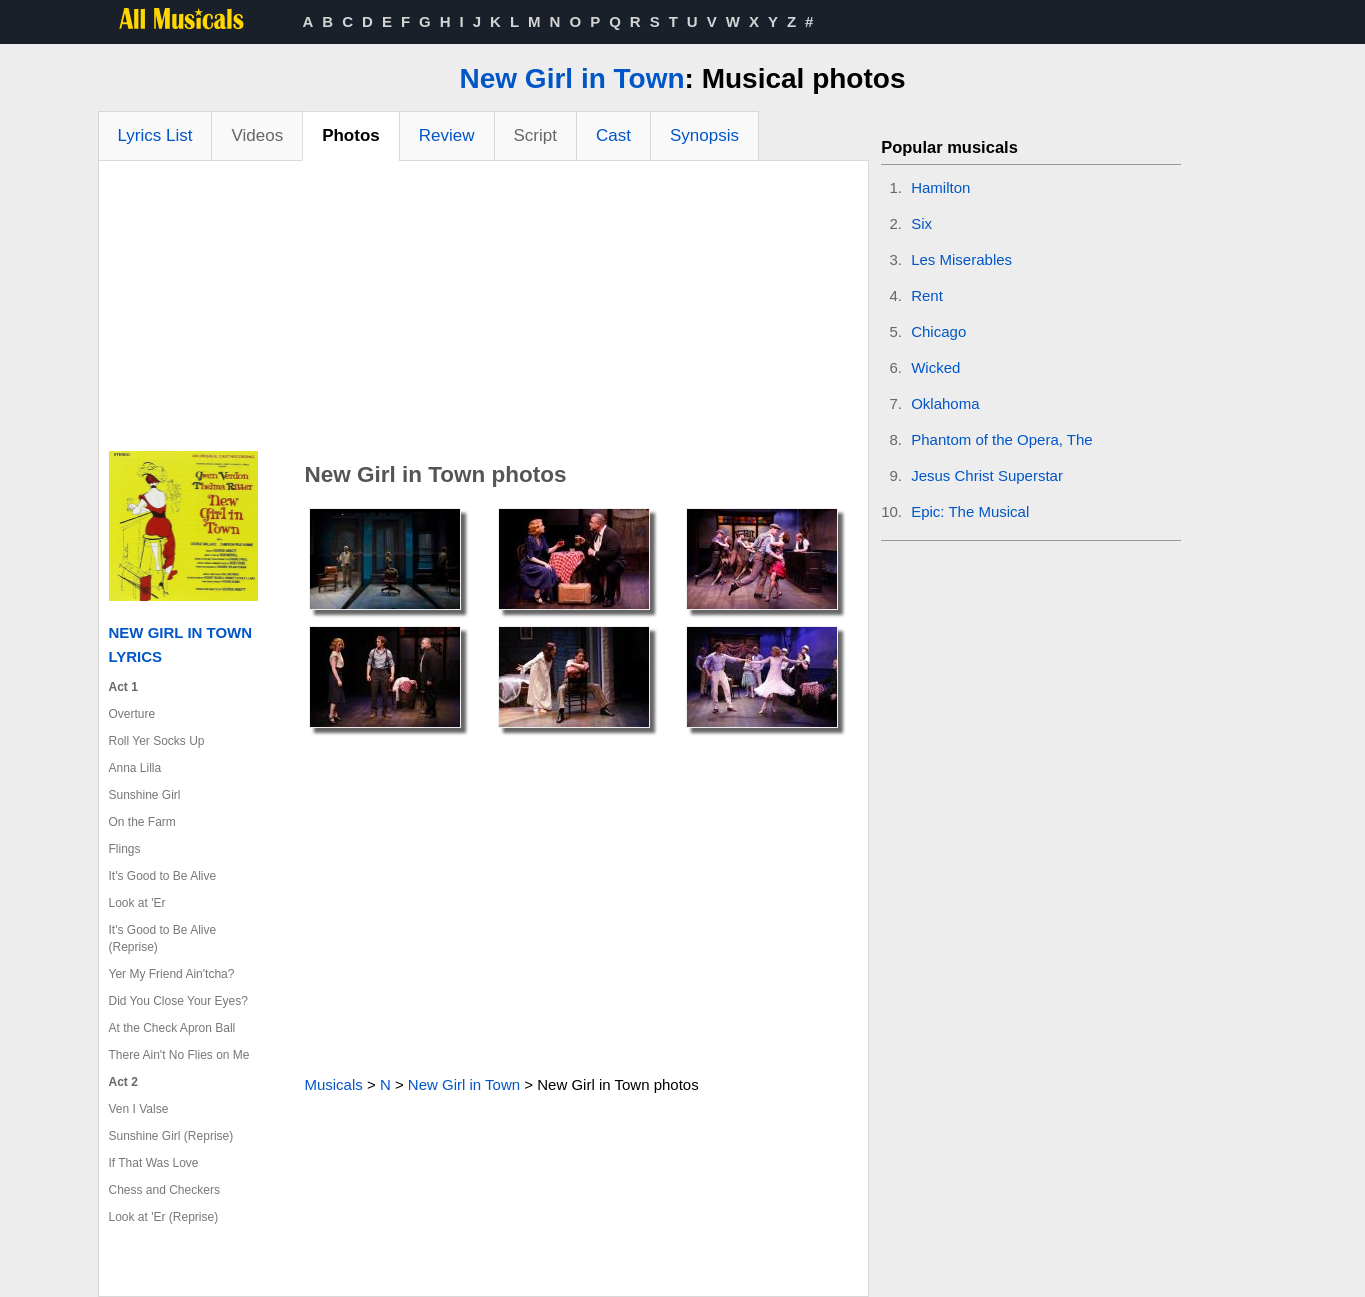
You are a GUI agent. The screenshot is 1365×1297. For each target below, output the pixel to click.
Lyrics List (155, 135)
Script (535, 135)
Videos (257, 135)
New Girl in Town (572, 78)
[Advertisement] (484, 311)
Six (921, 223)
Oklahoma (945, 403)
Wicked (935, 367)
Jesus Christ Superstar (987, 475)
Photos (351, 135)
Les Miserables (961, 259)
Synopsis (704, 135)
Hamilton (940, 187)
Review (447, 135)
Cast (613, 135)
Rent (927, 295)
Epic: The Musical (970, 511)
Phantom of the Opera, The (1002, 439)
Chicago (938, 331)
